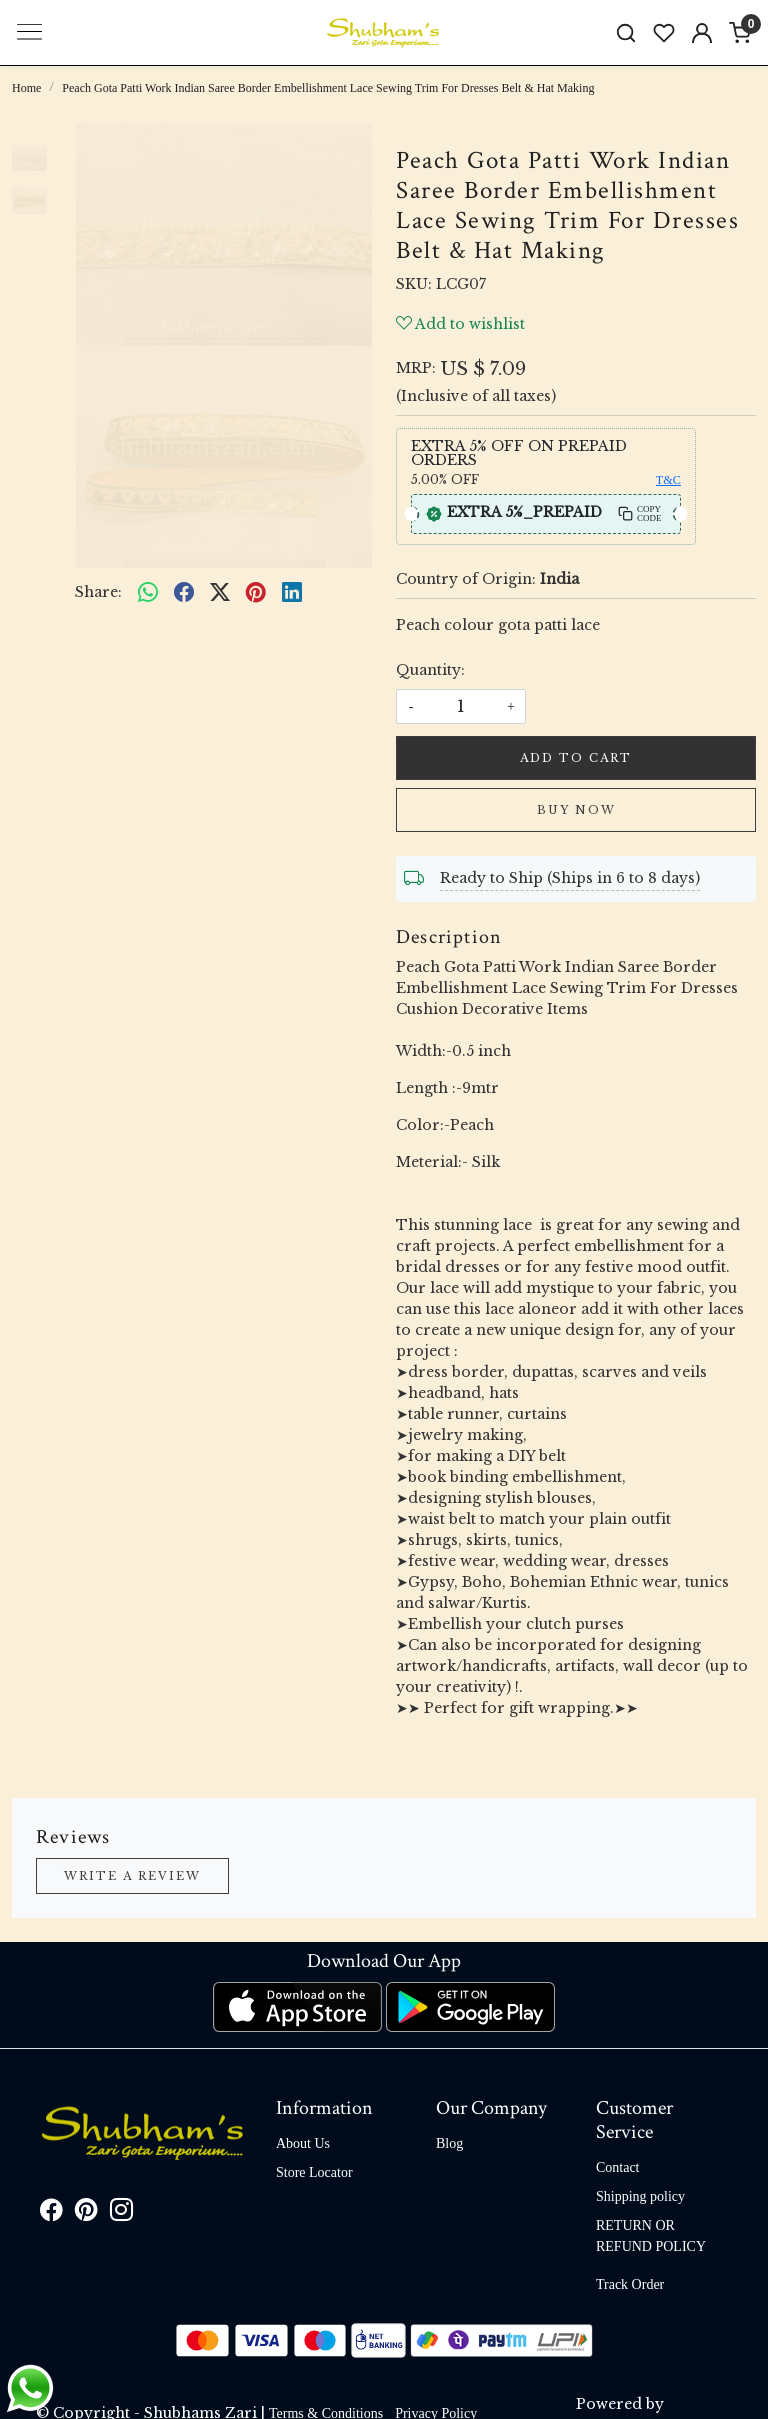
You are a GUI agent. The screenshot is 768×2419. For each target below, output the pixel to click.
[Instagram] (121, 2213)
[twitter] (220, 592)
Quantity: (430, 670)
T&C (668, 480)
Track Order (630, 2284)
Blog (449, 2143)
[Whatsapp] (148, 592)
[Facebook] (51, 2213)
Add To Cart (576, 758)
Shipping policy (640, 2196)
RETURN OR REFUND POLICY (651, 2236)
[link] (626, 32)
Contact (618, 2167)
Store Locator (314, 2172)
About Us (303, 2143)
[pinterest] (256, 592)
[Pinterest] (86, 2213)
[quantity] (461, 706)
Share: (98, 592)
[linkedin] (292, 592)
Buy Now (576, 810)
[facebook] (184, 592)
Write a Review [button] (132, 1876)
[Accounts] (702, 33)
